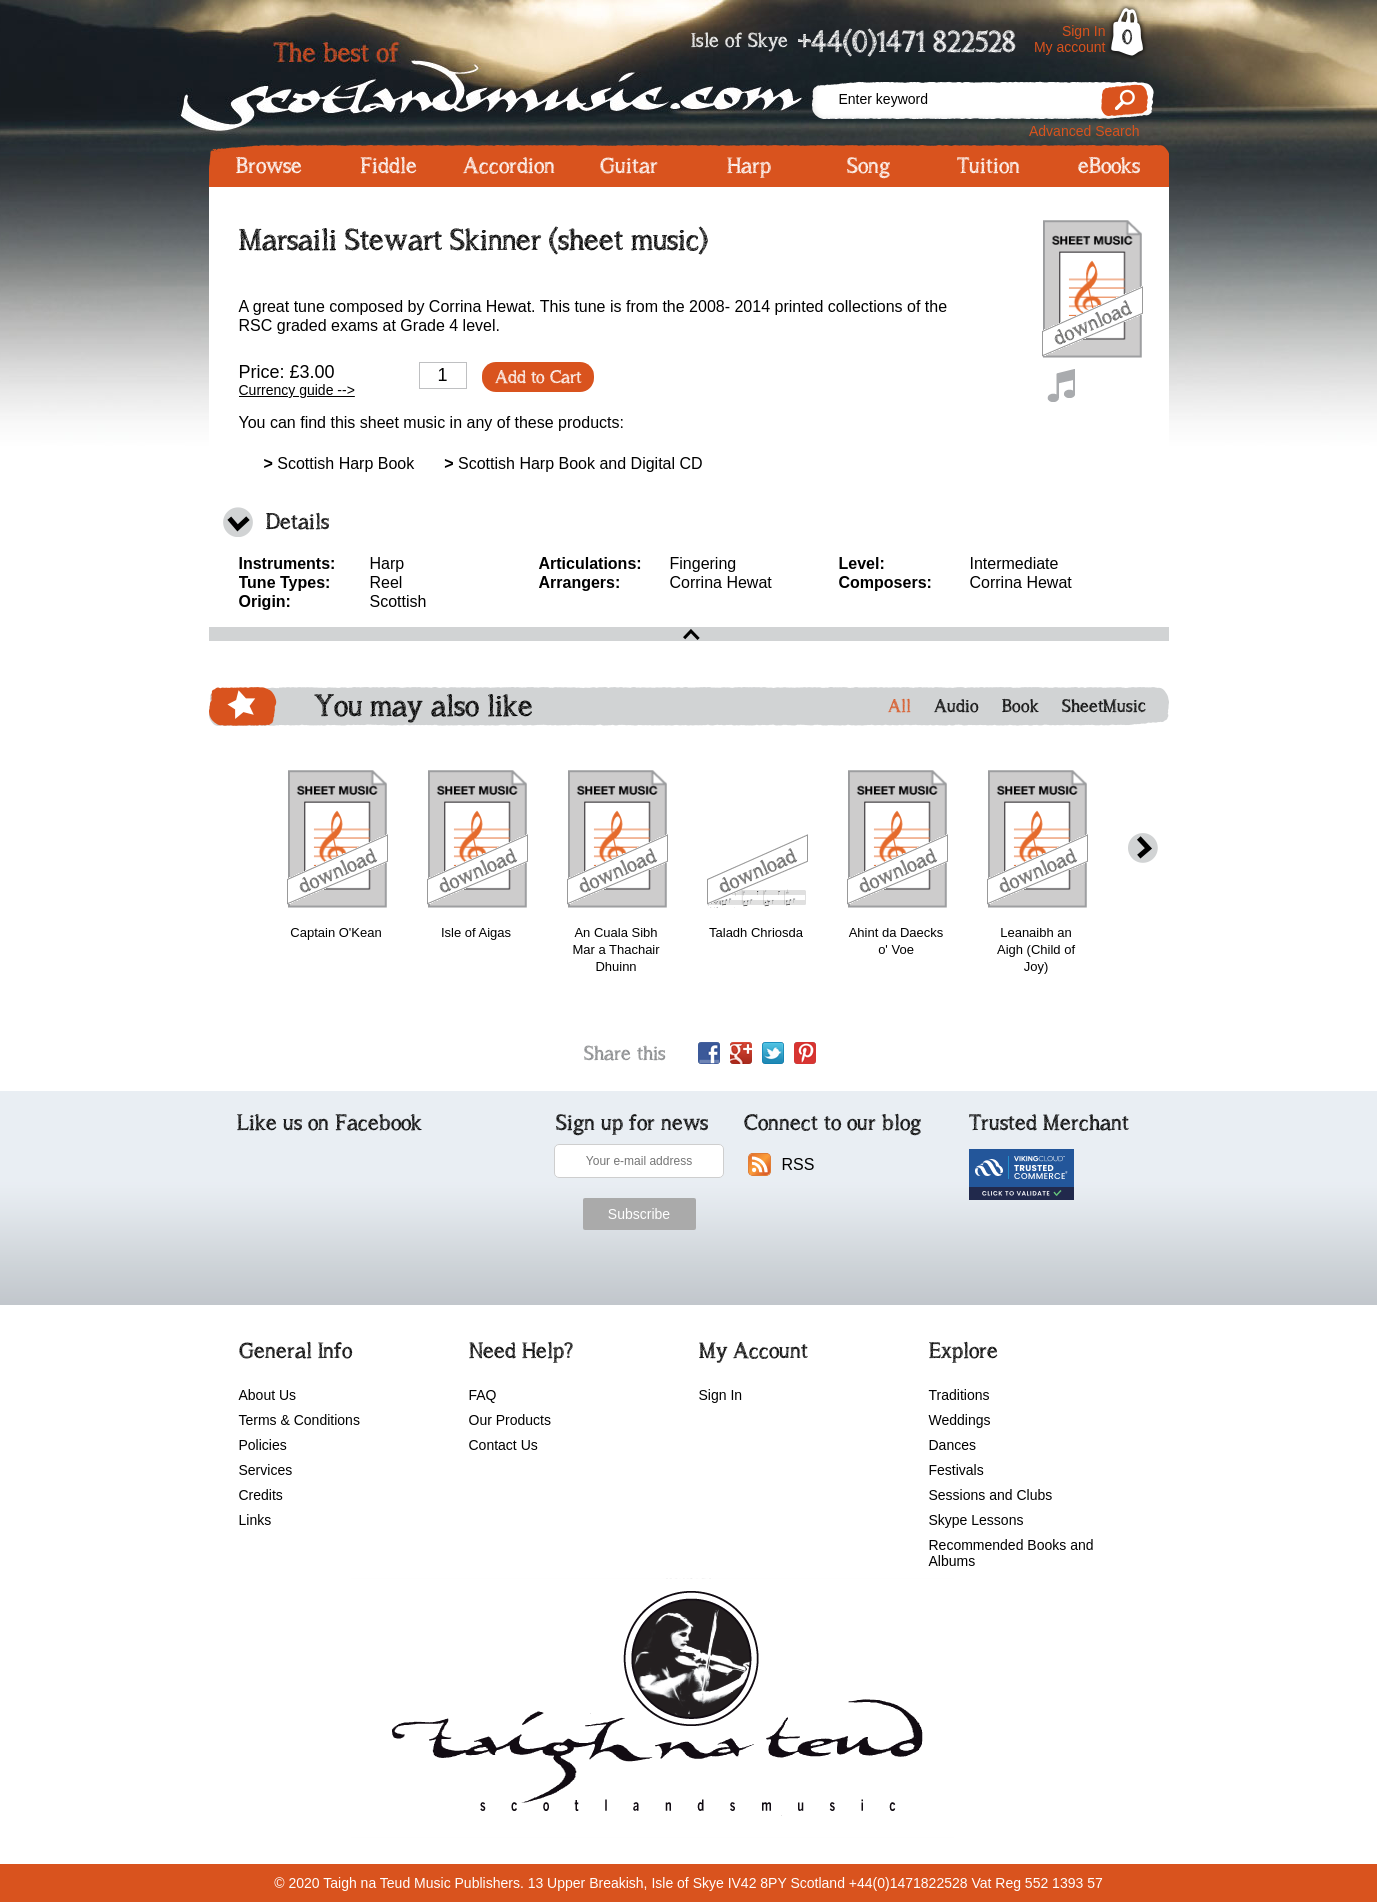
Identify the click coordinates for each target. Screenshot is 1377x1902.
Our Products (510, 1420)
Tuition (988, 166)
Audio (956, 706)
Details (297, 521)
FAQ (483, 1395)
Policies (263, 1445)
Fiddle (388, 166)
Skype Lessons (976, 1520)
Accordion (509, 166)
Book (1020, 706)
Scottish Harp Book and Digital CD (573, 463)
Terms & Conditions (299, 1420)
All (899, 706)
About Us (268, 1395)
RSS (798, 1164)
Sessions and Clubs (991, 1495)
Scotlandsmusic (509, 80)
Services (266, 1470)
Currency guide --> (297, 390)
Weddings (960, 1420)
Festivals (956, 1470)
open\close (689, 634)
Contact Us (503, 1445)
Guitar (629, 166)
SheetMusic (1104, 706)
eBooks (1109, 166)
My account (1070, 47)
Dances (952, 1445)
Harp (749, 166)
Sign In (1084, 31)
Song (868, 166)
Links (255, 1520)
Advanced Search (1084, 131)
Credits (261, 1495)
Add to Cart (538, 377)
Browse (269, 166)
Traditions (959, 1395)
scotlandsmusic (652, 1708)
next (1143, 848)
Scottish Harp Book (339, 463)
